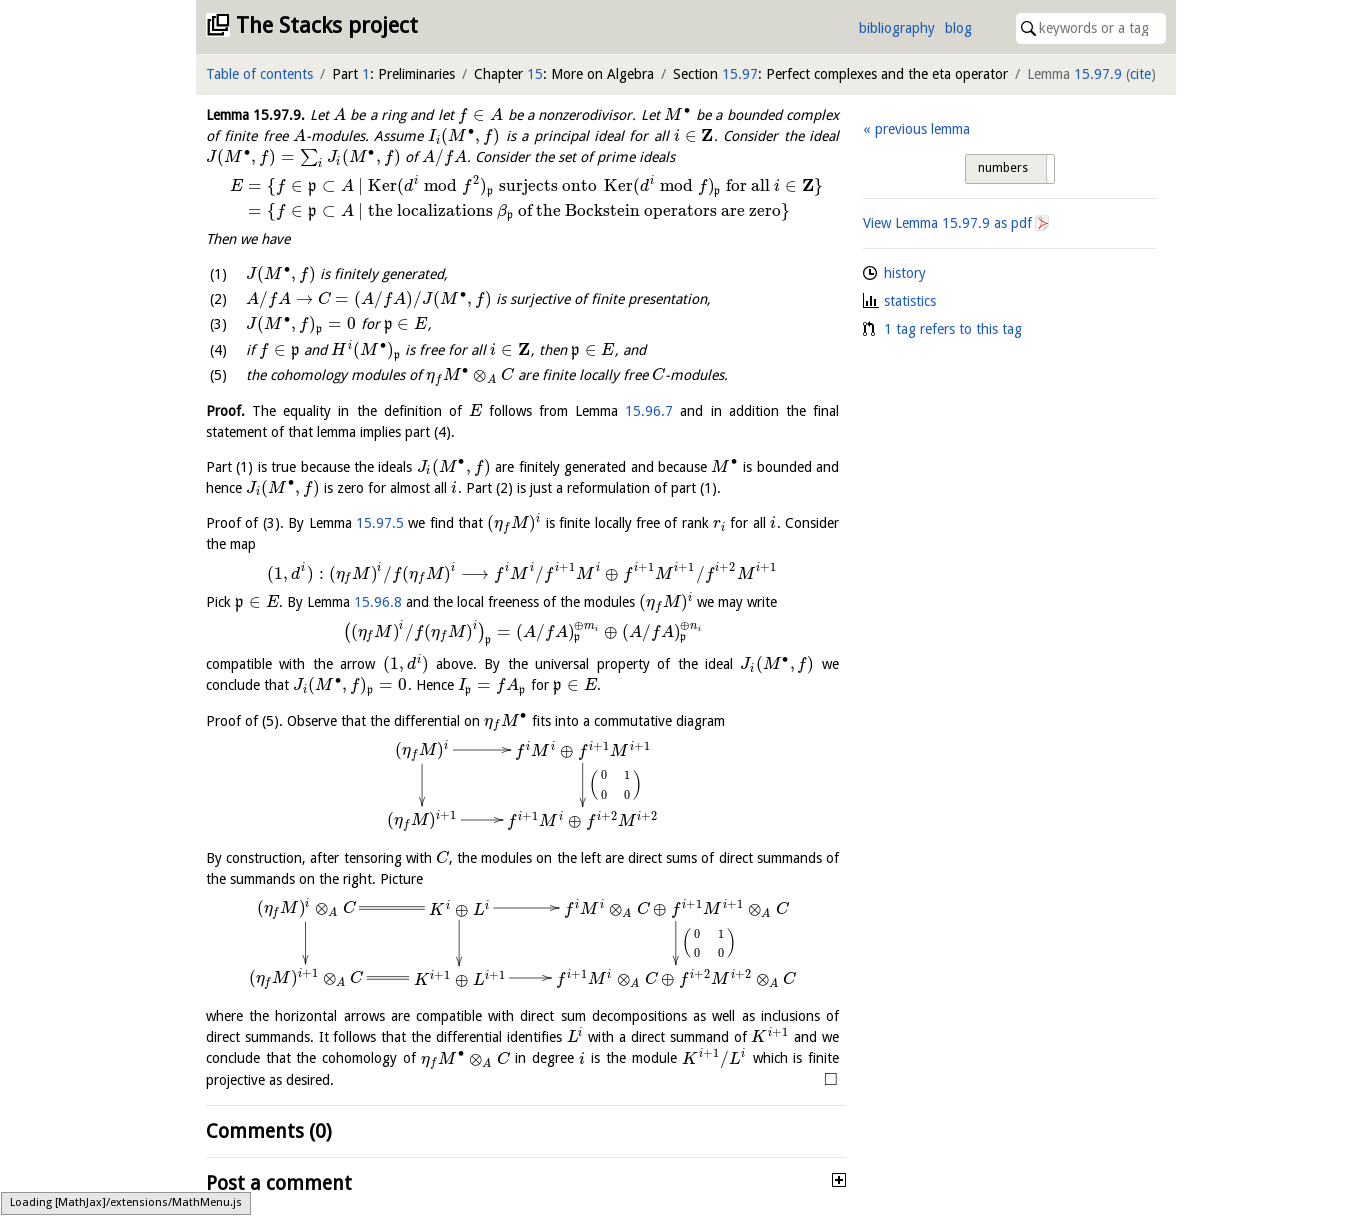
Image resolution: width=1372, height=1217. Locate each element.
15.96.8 (378, 602)
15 (535, 74)
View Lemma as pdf (947, 223)
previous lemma (922, 129)
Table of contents (259, 74)
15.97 (740, 74)
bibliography (897, 28)
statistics (910, 301)
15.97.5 (380, 523)
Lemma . (255, 115)
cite (1140, 74)
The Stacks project (327, 25)
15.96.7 (649, 411)
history (905, 273)
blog (958, 28)
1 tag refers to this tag (953, 329)
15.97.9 (1098, 74)
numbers (1003, 168)
